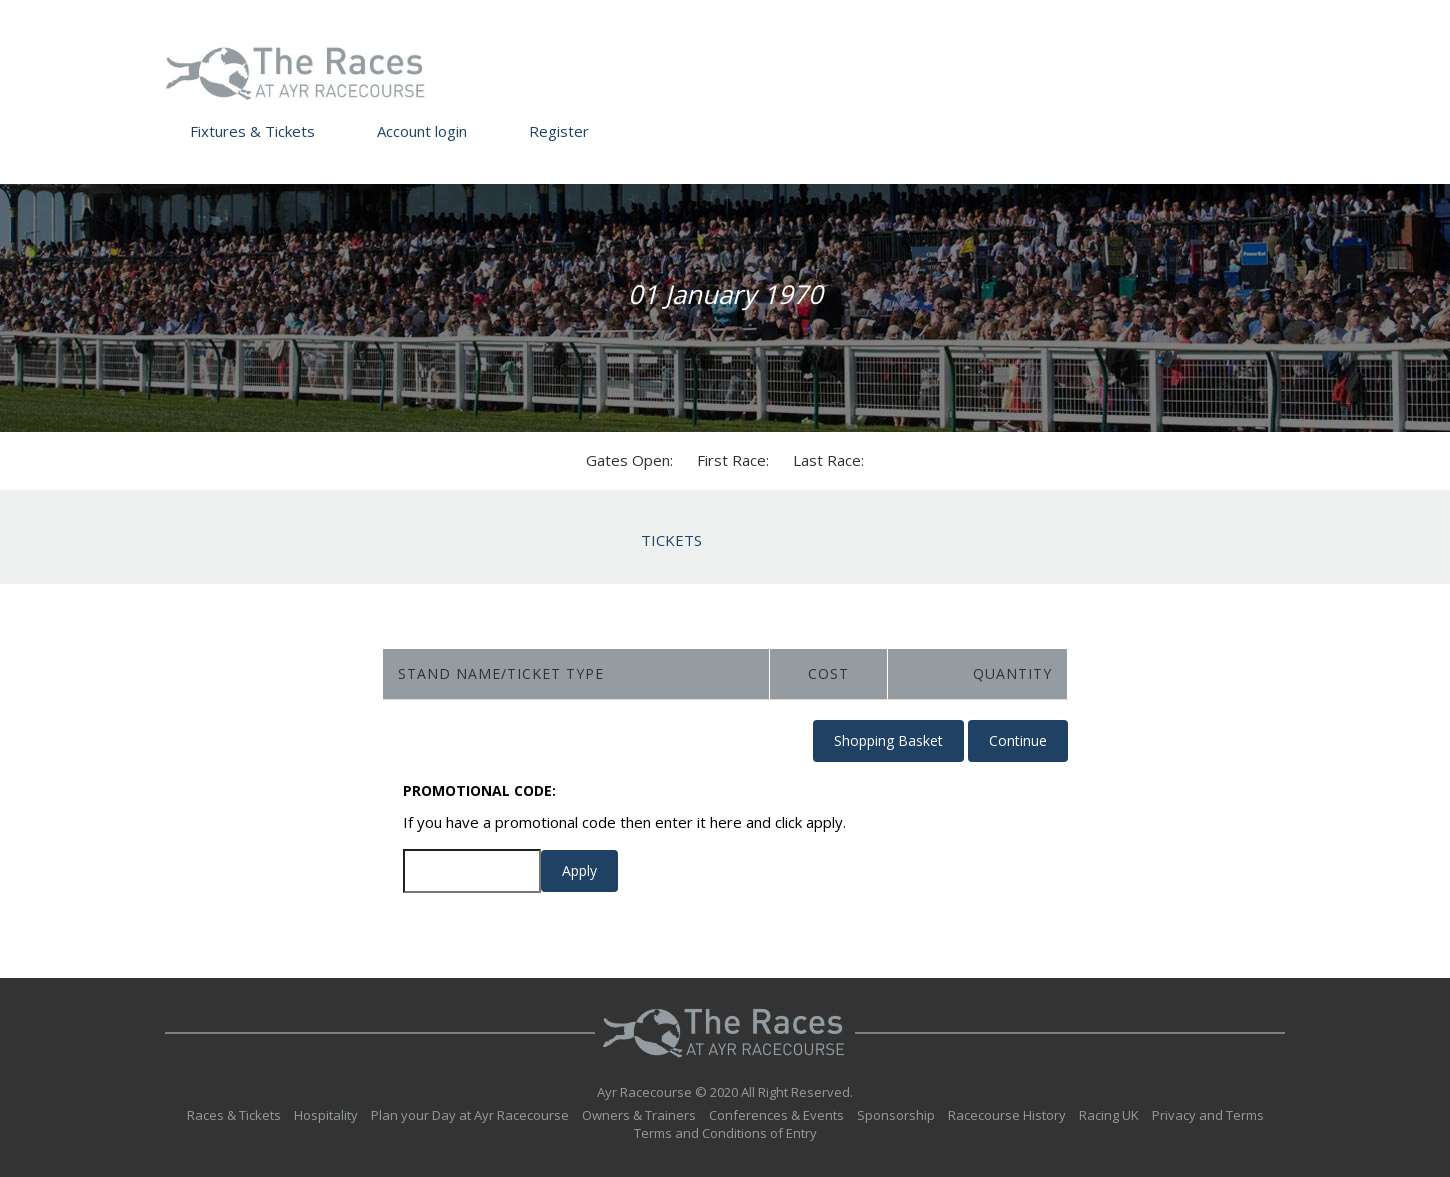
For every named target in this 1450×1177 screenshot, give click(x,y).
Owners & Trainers (639, 1115)
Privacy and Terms (1208, 1115)
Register (559, 131)
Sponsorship (896, 1115)
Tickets (671, 540)
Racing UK (1109, 1115)
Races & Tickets (234, 1115)
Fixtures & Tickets (252, 131)
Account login (422, 131)
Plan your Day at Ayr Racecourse (470, 1115)
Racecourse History (1007, 1115)
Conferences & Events (776, 1115)
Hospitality (326, 1115)
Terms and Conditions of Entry (725, 1133)
